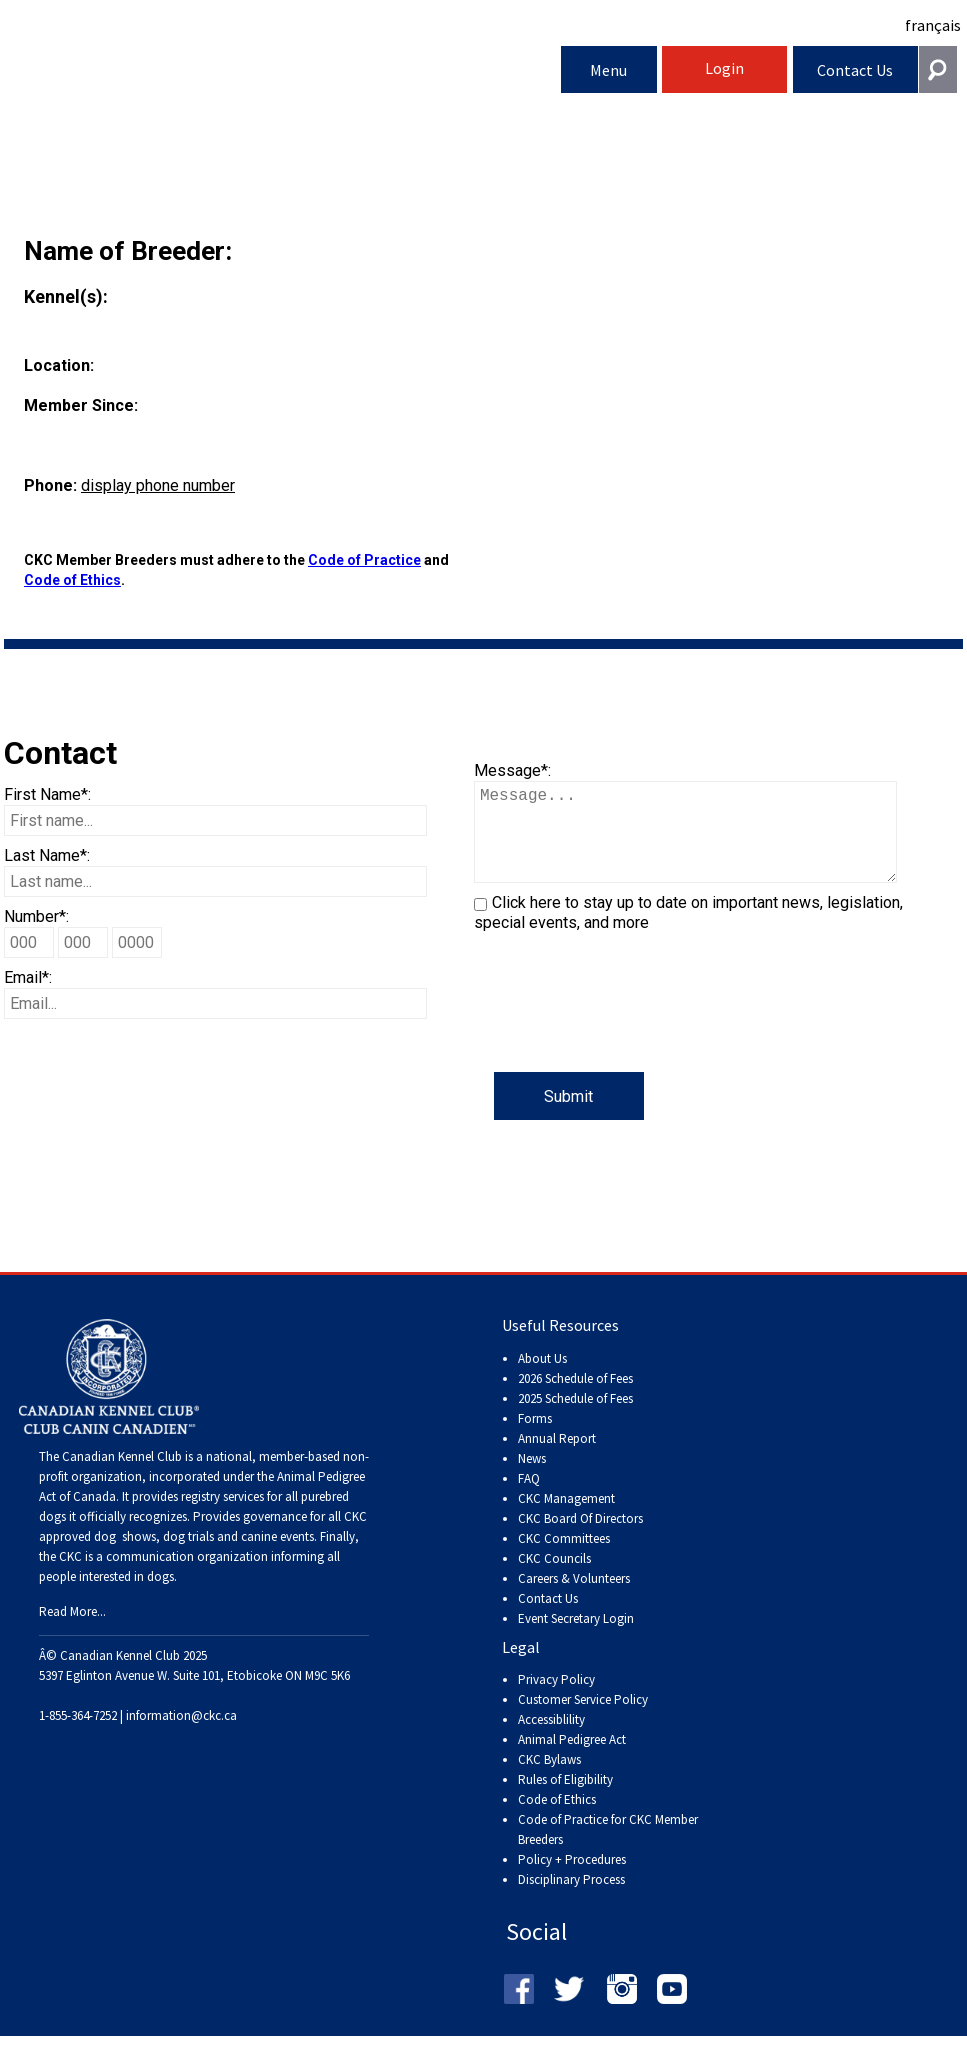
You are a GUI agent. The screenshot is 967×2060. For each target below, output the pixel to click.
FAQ (529, 1498)
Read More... (72, 1631)
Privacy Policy (556, 1699)
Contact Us (855, 70)
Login (724, 68)
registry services (221, 1516)
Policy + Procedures (572, 1879)
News (532, 1478)
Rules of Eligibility (565, 1799)
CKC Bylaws (549, 1779)
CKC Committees (564, 1558)
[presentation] (626, 1033)
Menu (608, 70)
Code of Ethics (72, 580)
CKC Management (566, 1518)
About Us (542, 1378)
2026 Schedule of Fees (575, 1398)
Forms (535, 1438)
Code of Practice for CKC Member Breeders (608, 1849)
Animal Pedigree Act (572, 1759)
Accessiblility (551, 1739)
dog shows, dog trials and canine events (204, 1556)
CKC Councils (554, 1578)
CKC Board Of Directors (580, 1538)
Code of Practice (364, 560)
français (933, 25)
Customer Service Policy (583, 1719)
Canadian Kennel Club (283, 73)
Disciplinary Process (571, 1899)
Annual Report (557, 1458)
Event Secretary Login (576, 1638)
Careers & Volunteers (574, 1598)
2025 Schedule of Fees (575, 1418)
